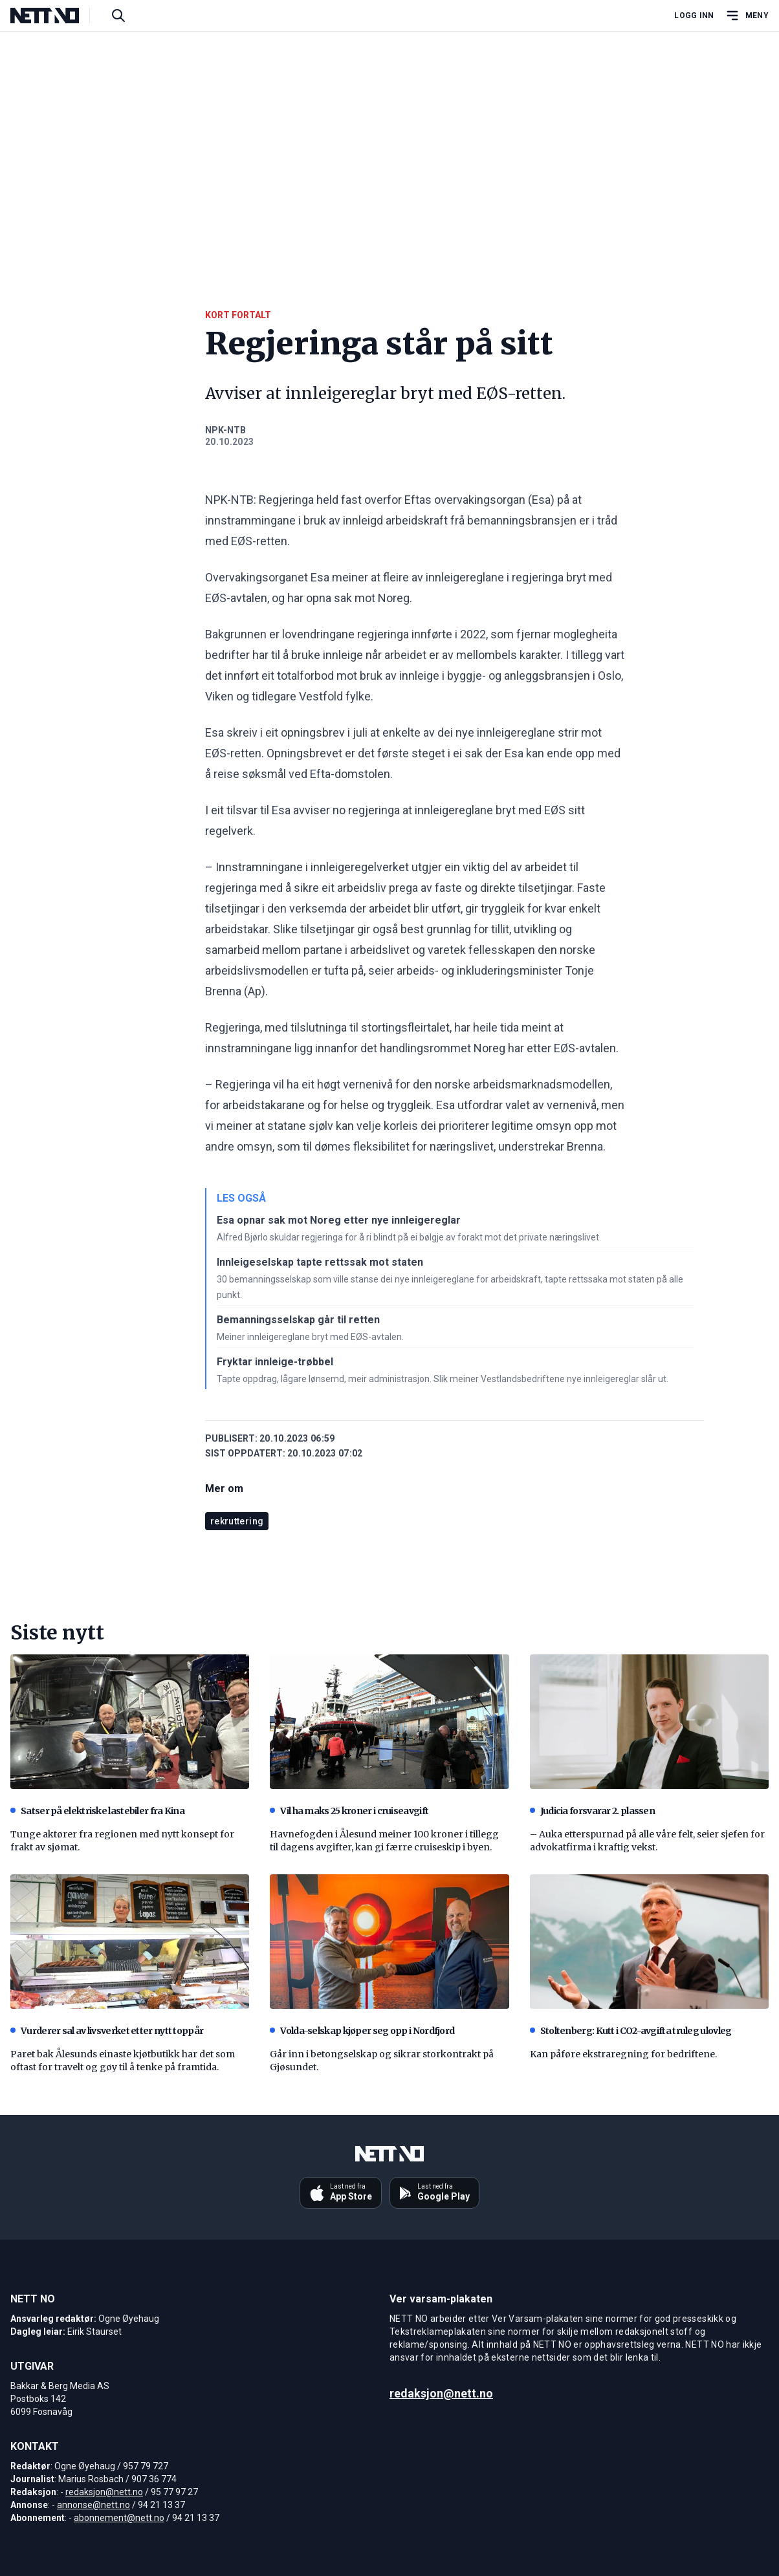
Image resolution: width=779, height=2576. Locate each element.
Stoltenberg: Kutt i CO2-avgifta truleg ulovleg (631, 2031)
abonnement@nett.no (119, 2518)
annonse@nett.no (93, 2505)
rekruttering (236, 1521)
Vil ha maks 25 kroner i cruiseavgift (349, 1811)
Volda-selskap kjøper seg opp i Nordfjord (362, 2031)
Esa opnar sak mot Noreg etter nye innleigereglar (339, 1220)
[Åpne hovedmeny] (747, 15)
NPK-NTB (225, 430)
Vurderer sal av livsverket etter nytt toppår (106, 2031)
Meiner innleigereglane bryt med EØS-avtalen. (310, 1337)
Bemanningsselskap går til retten (298, 1320)
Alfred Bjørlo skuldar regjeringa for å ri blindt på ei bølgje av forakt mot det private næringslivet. (409, 1237)
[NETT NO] (55, 15)
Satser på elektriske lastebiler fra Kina (97, 1811)
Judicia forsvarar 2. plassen (592, 1811)
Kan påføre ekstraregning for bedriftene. (623, 2054)
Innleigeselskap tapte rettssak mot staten (320, 1262)
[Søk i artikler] (118, 15)
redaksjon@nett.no (104, 2492)
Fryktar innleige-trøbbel (275, 1362)
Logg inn (694, 15)
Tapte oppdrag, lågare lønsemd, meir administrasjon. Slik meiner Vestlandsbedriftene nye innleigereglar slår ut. (442, 1379)
